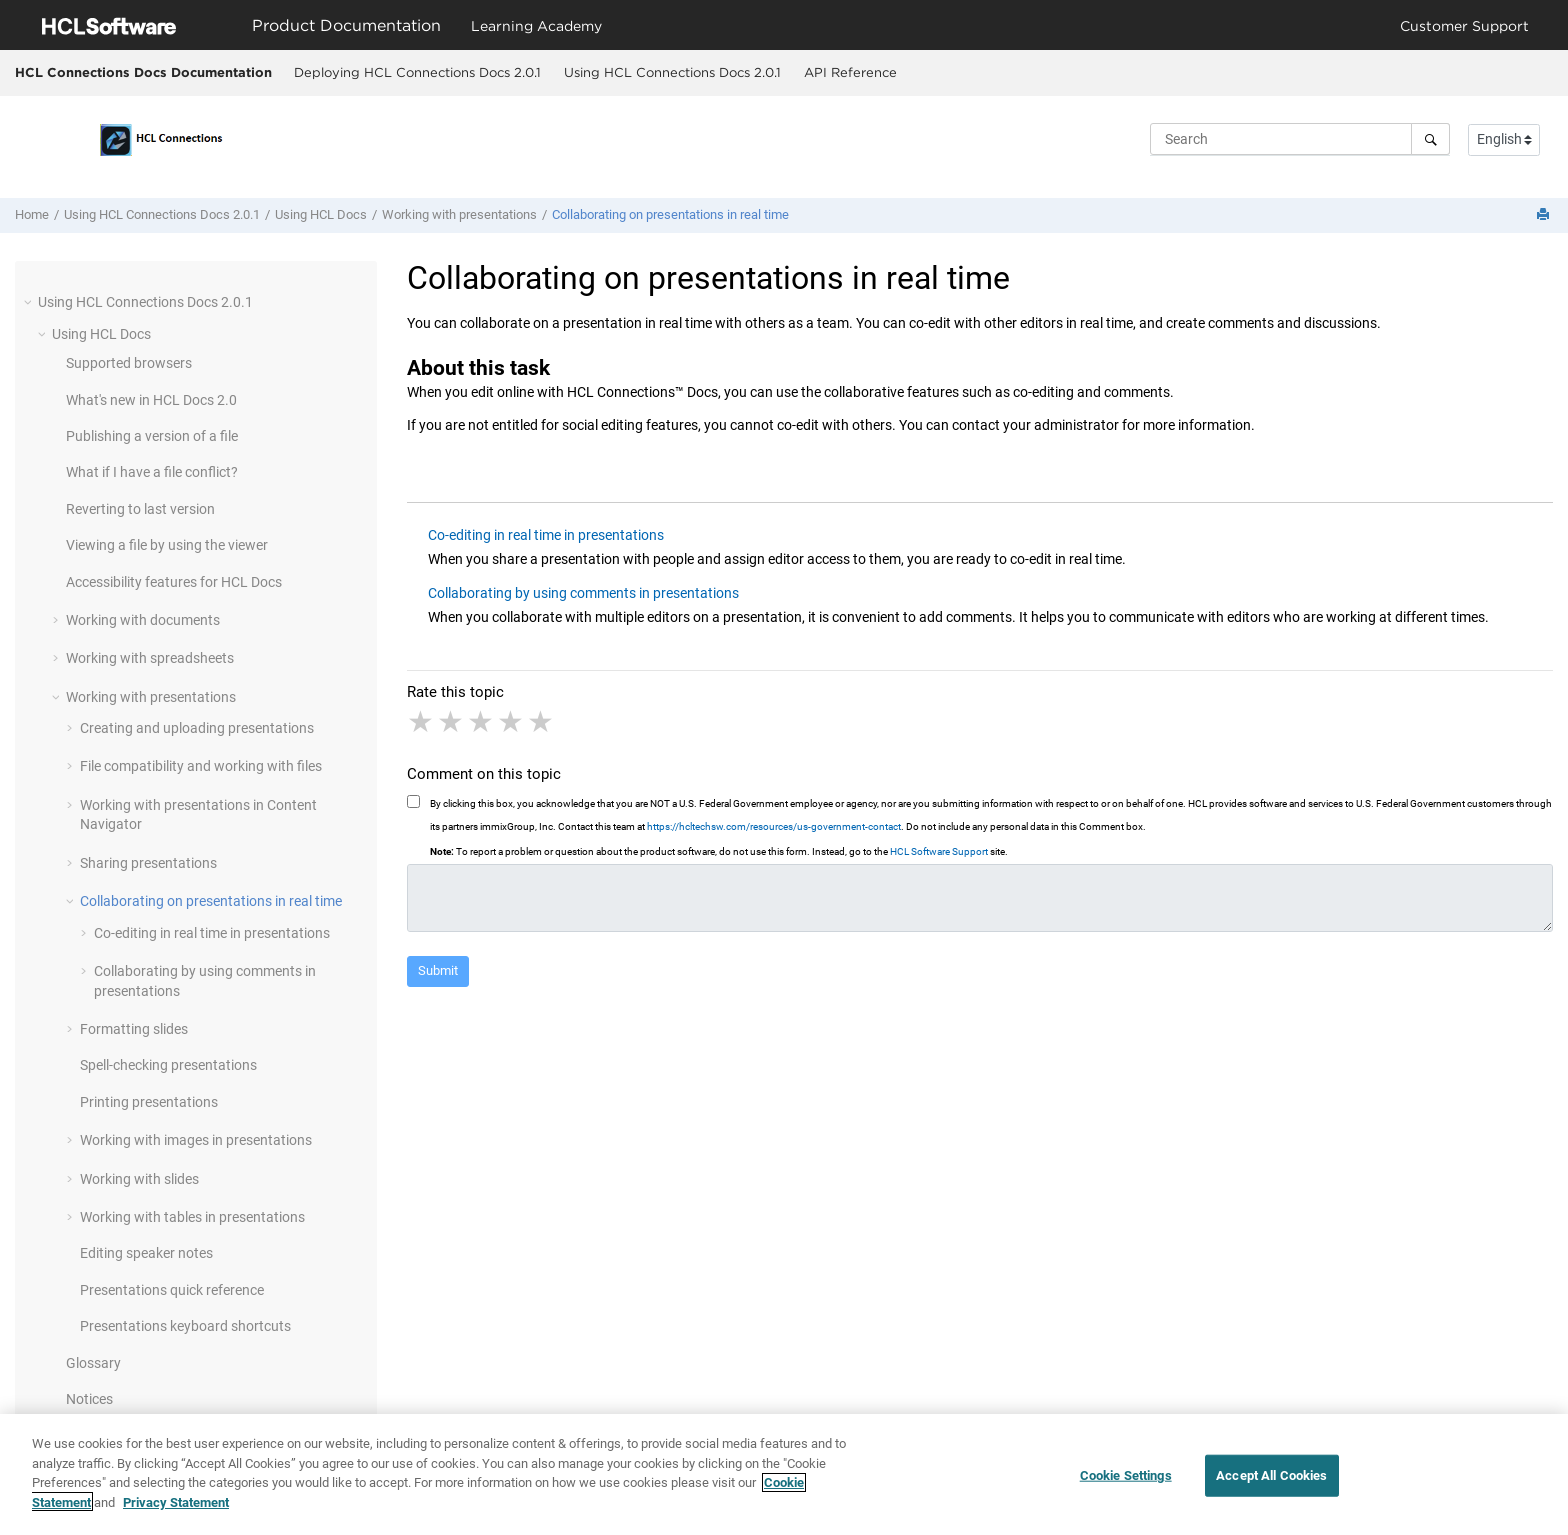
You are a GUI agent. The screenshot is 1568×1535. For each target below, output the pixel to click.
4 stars (512, 722)
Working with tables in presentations (192, 1217)
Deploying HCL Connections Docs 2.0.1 (417, 72)
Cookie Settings (1126, 1484)
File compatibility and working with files (201, 766)
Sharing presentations (148, 863)
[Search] (1430, 139)
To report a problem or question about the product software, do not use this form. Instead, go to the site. (719, 851)
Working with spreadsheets (150, 658)
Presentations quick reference (172, 1290)
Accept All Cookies (1271, 1484)
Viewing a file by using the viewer (167, 545)
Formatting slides (134, 1029)
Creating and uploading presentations (197, 728)
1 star (422, 722)
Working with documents (143, 620)
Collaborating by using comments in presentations (583, 593)
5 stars (542, 722)
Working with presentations (459, 214)
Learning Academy (536, 25)
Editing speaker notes (146, 1253)
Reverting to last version (140, 509)
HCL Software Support (939, 851)
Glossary (93, 1363)
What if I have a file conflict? (152, 472)
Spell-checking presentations (168, 1065)
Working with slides (139, 1179)
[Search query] (1300, 139)
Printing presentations (149, 1102)
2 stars (452, 722)
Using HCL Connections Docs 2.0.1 (672, 72)
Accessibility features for (174, 582)
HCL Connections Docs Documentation (143, 72)
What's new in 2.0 (151, 400)
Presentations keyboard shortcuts (185, 1326)
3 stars (482, 722)
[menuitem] (417, 73)
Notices (89, 1399)
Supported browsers (129, 363)
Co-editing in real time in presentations (212, 933)
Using (321, 214)
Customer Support (1464, 25)
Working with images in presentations (196, 1140)
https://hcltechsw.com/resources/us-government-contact (774, 826)
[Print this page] (1545, 215)
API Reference (850, 72)
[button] (30, 302)
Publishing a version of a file (152, 436)
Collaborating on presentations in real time (670, 214)
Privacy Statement (176, 1511)
